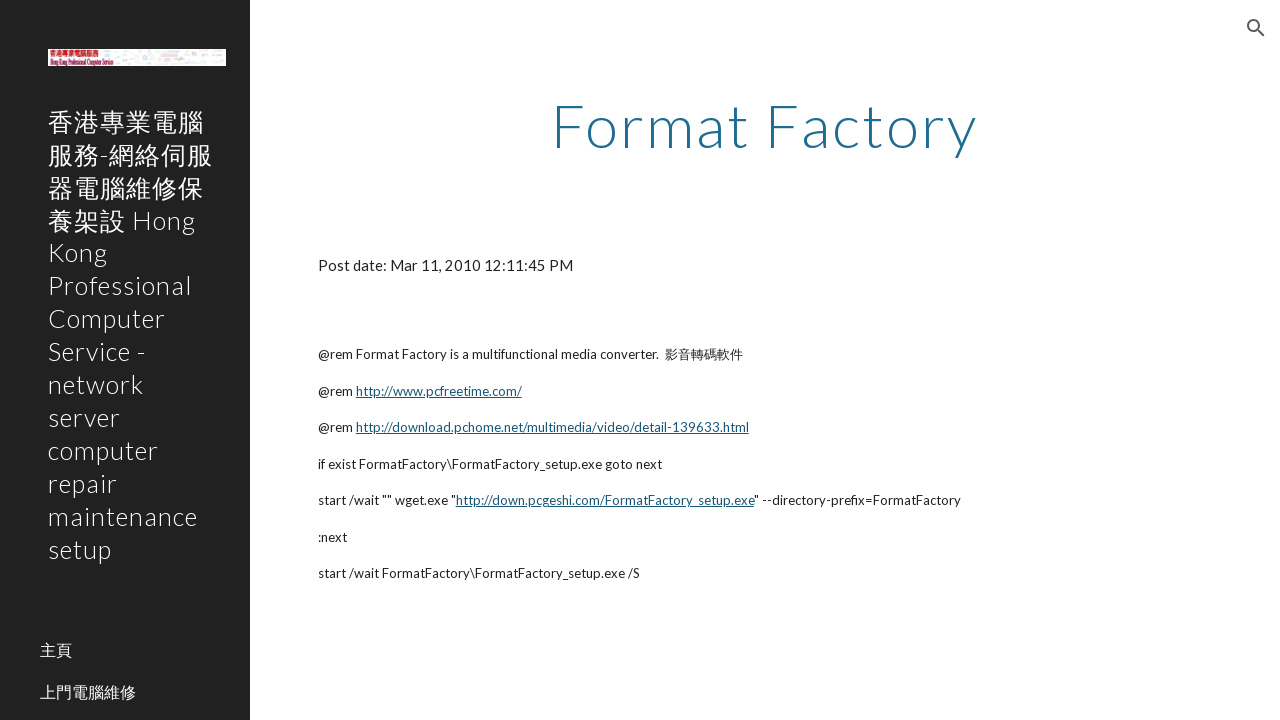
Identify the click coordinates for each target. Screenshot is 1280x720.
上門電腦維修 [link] (88, 691)
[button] (1256, 28)
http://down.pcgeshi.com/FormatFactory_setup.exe (605, 500)
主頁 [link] (56, 649)
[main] (764, 125)
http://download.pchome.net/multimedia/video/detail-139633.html (552, 427)
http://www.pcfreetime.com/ (439, 391)
